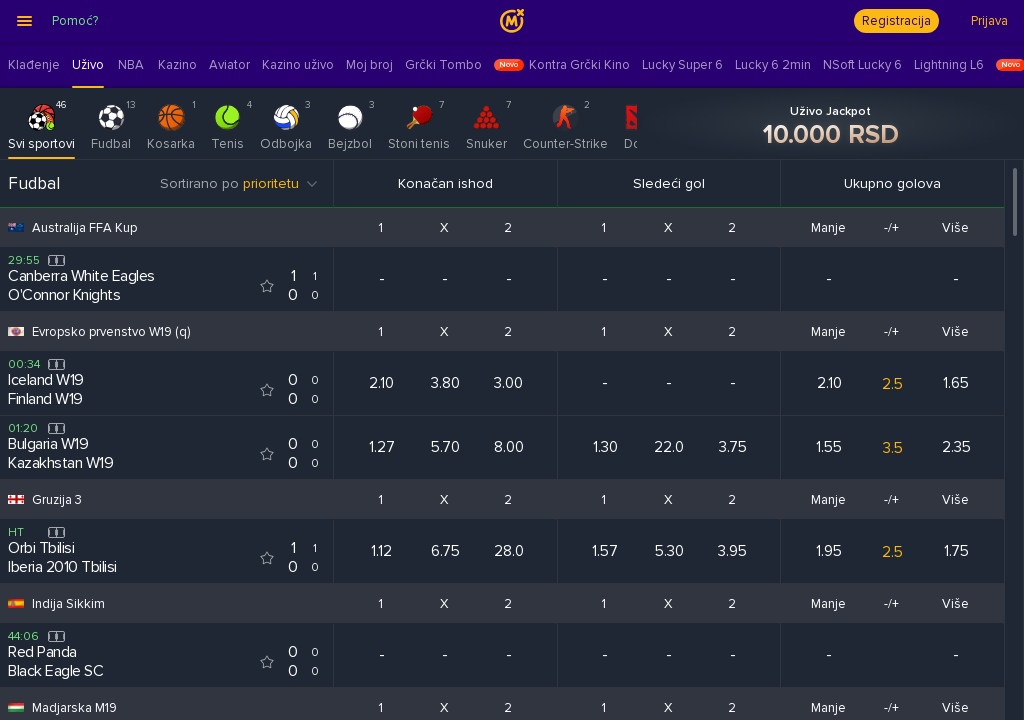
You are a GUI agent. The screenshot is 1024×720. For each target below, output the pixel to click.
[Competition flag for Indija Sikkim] (16, 603)
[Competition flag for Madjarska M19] (16, 707)
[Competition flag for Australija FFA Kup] (16, 227)
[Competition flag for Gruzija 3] (16, 499)
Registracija (896, 21)
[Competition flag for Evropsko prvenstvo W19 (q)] (16, 331)
